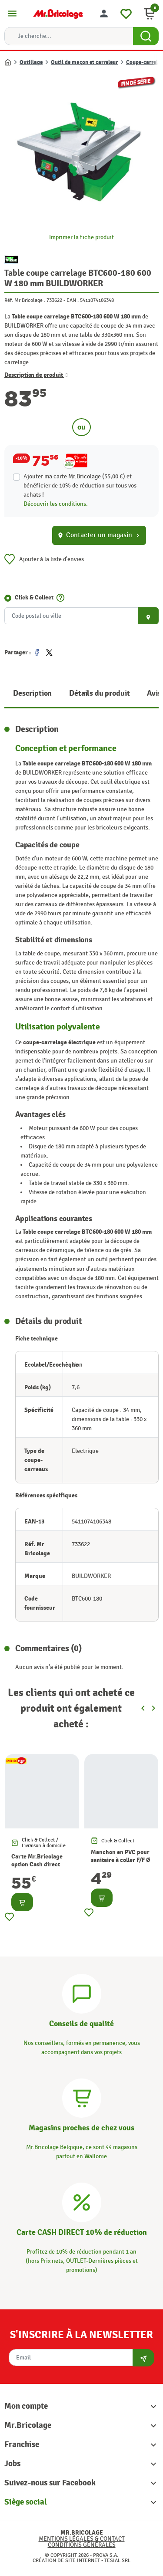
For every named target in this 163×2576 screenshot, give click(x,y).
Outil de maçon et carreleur (84, 62)
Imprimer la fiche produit (81, 237)
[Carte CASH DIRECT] (82, 2201)
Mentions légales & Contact (82, 2538)
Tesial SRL (117, 2560)
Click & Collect (34, 597)
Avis (154, 693)
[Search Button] (146, 36)
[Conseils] (82, 1992)
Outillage (31, 62)
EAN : (73, 300)
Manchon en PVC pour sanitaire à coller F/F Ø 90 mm (120, 1860)
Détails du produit (99, 693)
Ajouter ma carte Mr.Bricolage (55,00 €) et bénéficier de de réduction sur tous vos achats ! (79, 485)
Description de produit (36, 375)
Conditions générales (82, 2545)
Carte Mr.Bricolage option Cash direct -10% (37, 1864)
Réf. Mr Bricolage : (24, 300)
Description (32, 693)
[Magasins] (82, 2097)
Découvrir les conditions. (55, 504)
